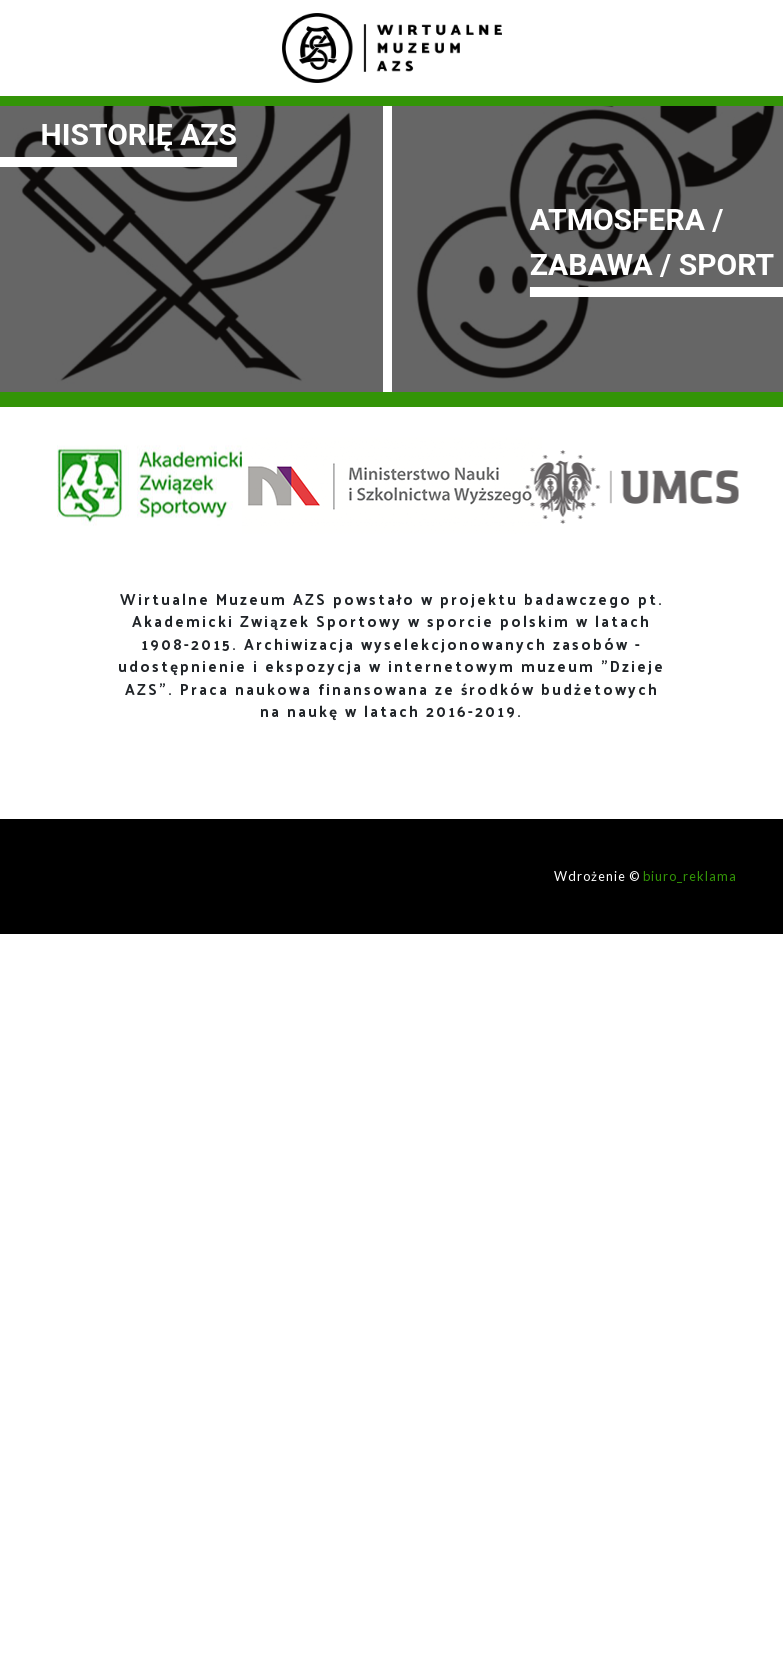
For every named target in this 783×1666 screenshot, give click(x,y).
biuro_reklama (690, 876)
